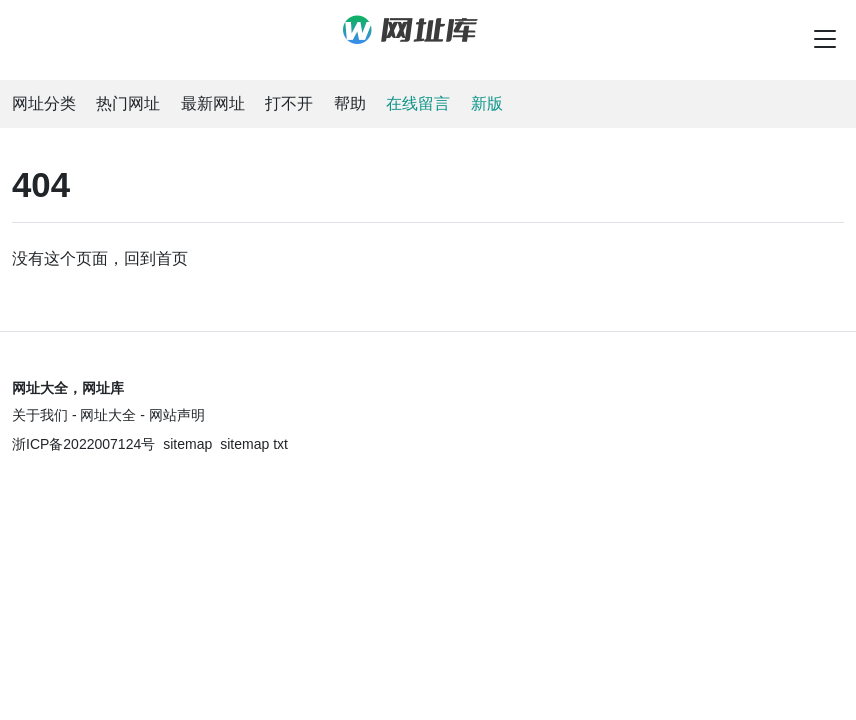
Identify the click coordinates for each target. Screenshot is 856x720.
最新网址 (213, 103)
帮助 (350, 103)
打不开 (289, 103)
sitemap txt (254, 444)
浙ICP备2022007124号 (83, 444)
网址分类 (44, 103)
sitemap (187, 444)
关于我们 (40, 415)
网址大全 (108, 415)
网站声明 (177, 415)
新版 (487, 103)
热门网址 (128, 103)
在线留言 (418, 103)
